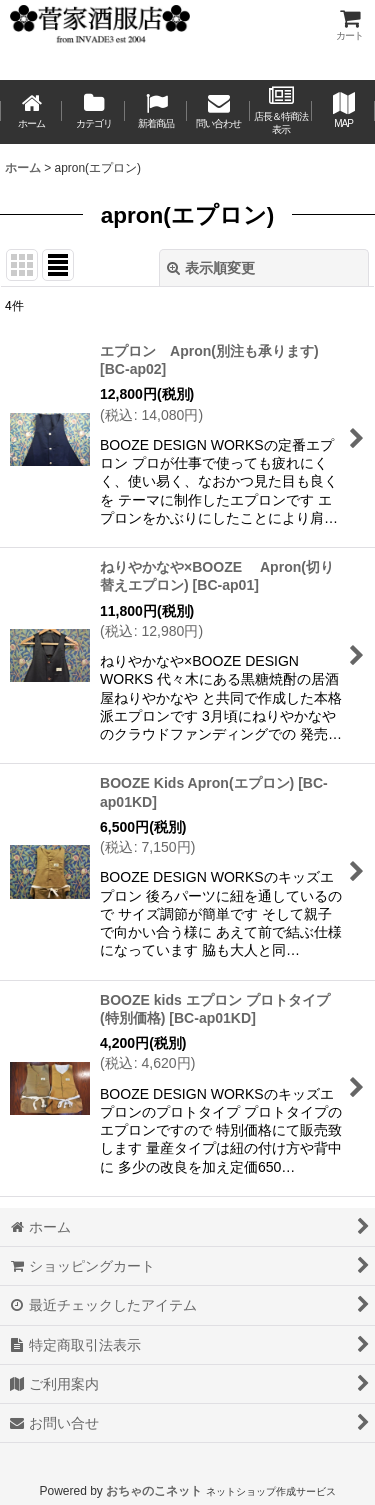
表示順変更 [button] (211, 268)
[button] (343, 112)
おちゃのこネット (154, 1491)
